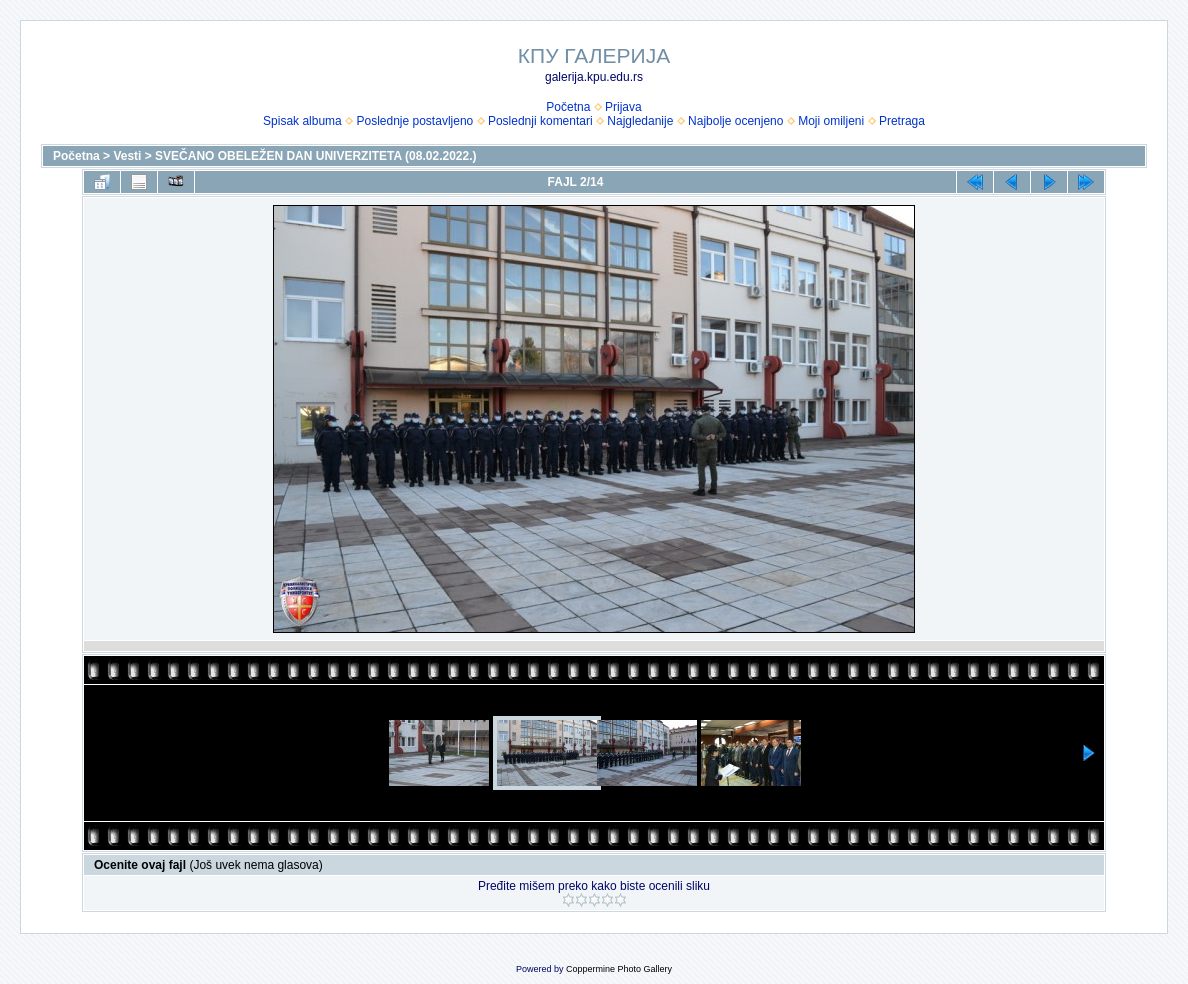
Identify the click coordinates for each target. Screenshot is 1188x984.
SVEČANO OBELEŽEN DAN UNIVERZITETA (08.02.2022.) (315, 156)
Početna (568, 107)
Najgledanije (640, 121)
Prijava (623, 107)
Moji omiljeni (831, 121)
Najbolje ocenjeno (735, 121)
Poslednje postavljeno (414, 121)
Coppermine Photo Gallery (619, 969)
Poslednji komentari (540, 121)
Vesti (127, 156)
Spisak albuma (302, 121)
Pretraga (902, 121)
